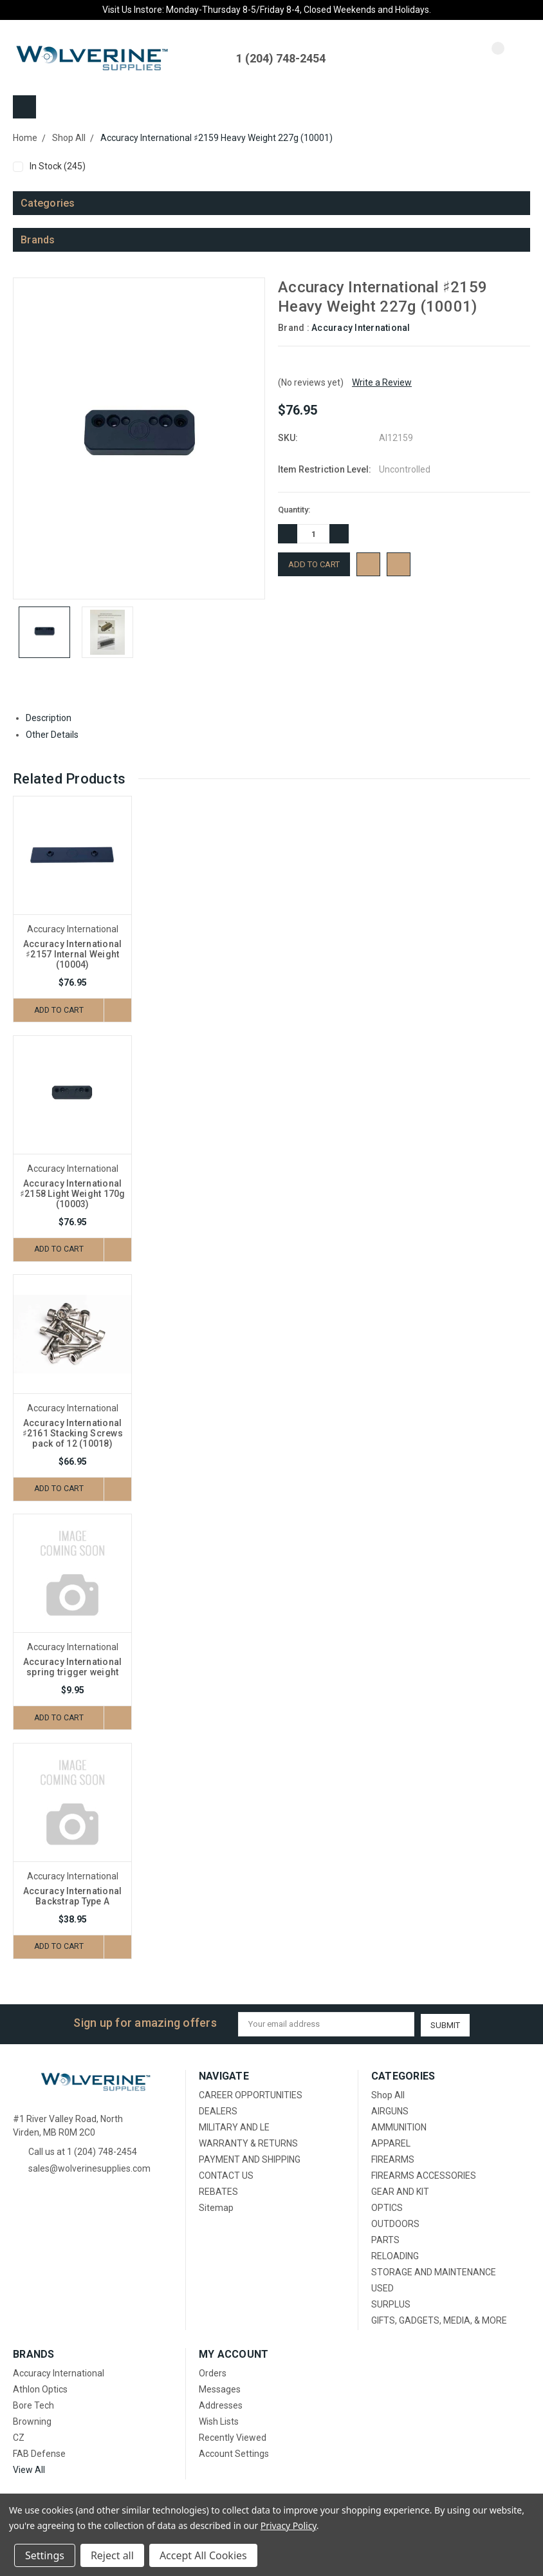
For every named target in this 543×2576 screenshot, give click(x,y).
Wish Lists (219, 2422)
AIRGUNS (390, 2112)
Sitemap (216, 2208)
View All (29, 2470)
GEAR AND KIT (400, 2192)
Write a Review (382, 382)
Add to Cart (57, 1010)
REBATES (218, 2192)
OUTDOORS (395, 2224)
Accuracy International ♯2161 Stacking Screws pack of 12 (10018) (73, 1433)
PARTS (385, 2240)
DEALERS (218, 2112)
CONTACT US (226, 2176)
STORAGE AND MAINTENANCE (433, 2273)
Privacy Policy (289, 2525)
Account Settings (234, 2454)
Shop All (388, 2096)
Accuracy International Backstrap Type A (72, 1897)
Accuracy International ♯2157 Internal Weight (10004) (72, 954)
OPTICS (387, 2208)
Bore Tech (33, 2406)
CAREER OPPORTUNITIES (250, 2096)
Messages (220, 2390)
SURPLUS (390, 2305)
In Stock (277, 166)
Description (53, 718)
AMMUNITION (399, 2128)
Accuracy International (360, 328)
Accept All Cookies (203, 2555)
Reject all (112, 2555)
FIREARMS (392, 2160)
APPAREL (390, 2144)
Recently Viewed (232, 2438)
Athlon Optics (40, 2390)
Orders (212, 2374)
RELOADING (395, 2257)
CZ (18, 2438)
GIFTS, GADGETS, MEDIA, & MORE (439, 2321)
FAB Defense (39, 2454)
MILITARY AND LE (234, 2128)
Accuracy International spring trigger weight (72, 1668)
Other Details (57, 734)
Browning (32, 2422)
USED (382, 2289)
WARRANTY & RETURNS (248, 2144)
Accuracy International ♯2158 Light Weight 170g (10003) (72, 1193)
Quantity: (294, 509)
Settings (44, 2555)
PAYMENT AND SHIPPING (249, 2160)
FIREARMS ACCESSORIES (423, 2176)
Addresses (221, 2406)
